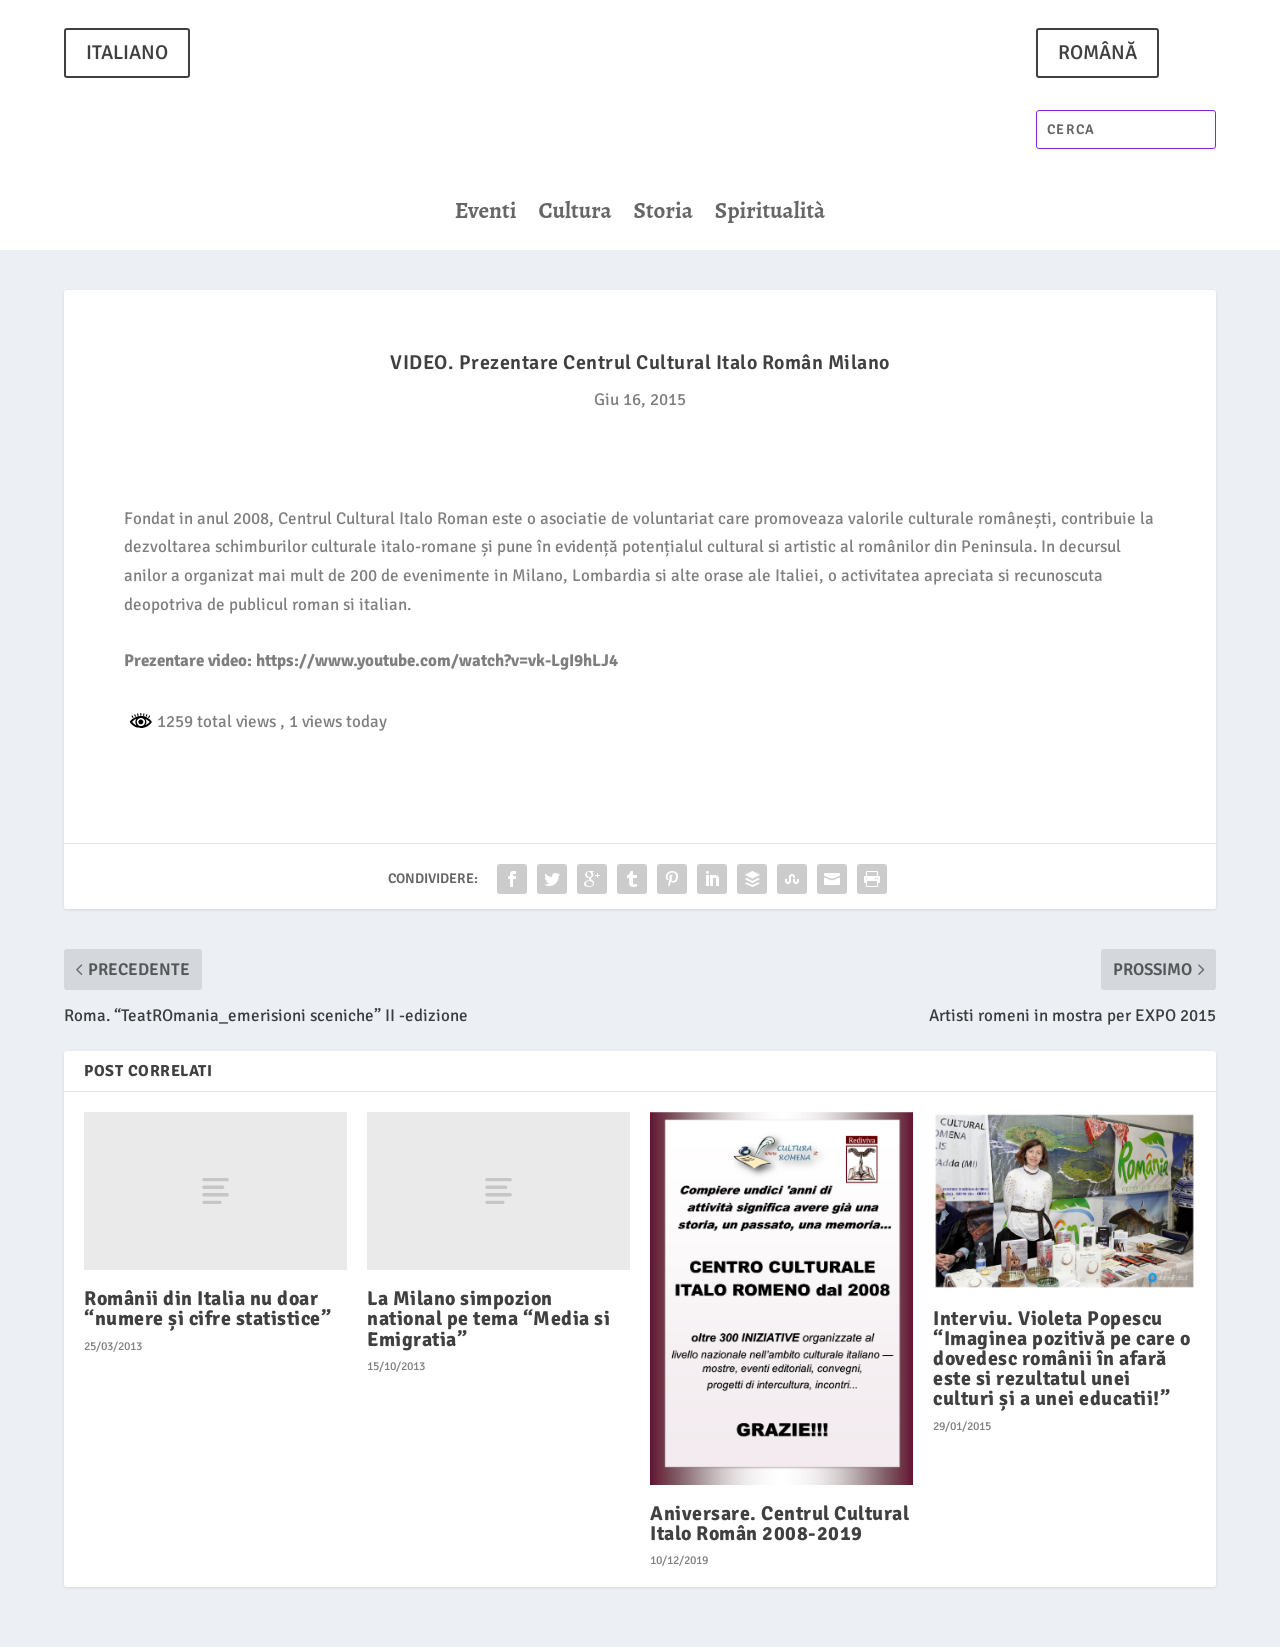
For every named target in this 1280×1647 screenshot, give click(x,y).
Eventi (486, 215)
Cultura (574, 215)
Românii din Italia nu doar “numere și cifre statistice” (207, 1308)
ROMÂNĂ (1097, 52)
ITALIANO (127, 52)
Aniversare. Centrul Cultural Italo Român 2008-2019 (779, 1523)
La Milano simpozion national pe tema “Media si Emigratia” (488, 1318)
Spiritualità (770, 215)
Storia (663, 215)
